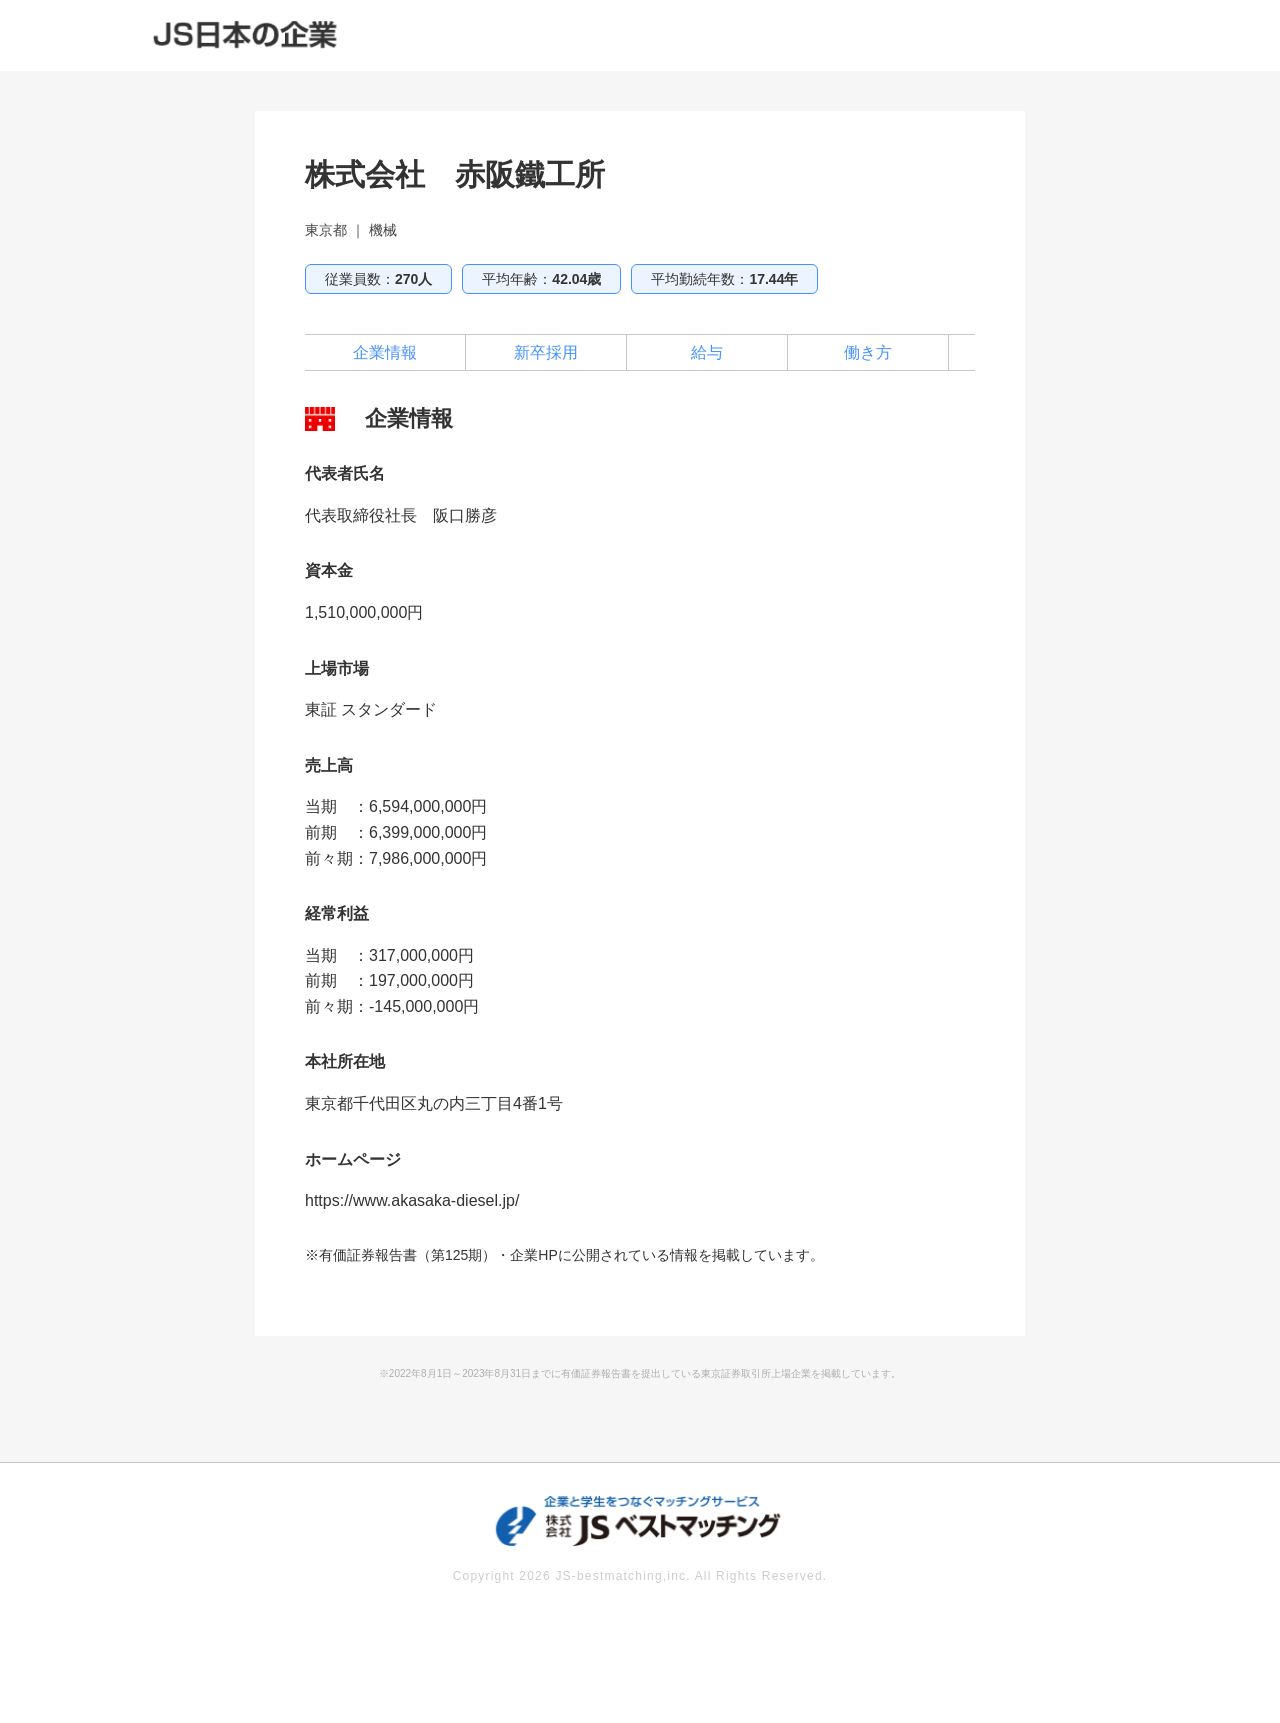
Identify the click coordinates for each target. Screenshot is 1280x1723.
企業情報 (385, 352)
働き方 (868, 352)
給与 (707, 352)
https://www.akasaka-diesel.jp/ (412, 1200)
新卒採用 (546, 352)
